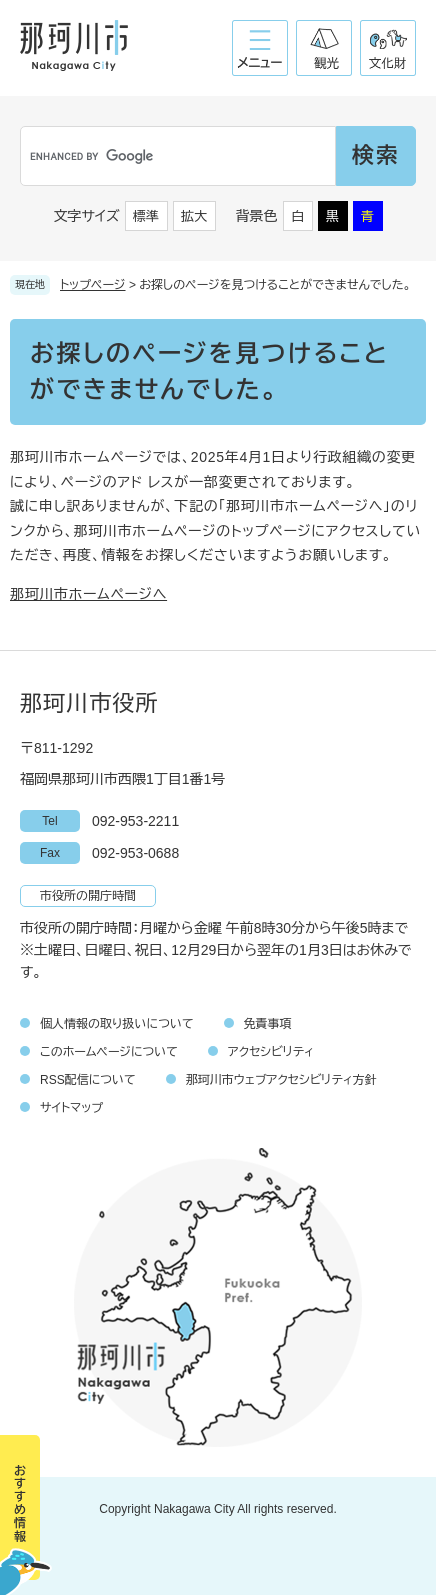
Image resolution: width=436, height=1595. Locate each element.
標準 (146, 216)
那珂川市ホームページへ (88, 594)
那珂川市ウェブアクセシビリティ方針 (281, 1080)
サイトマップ (71, 1108)
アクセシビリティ (271, 1052)
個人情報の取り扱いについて (117, 1024)
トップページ (93, 285)
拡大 (194, 216)
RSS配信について (88, 1080)
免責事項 (268, 1024)
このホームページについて (109, 1052)
